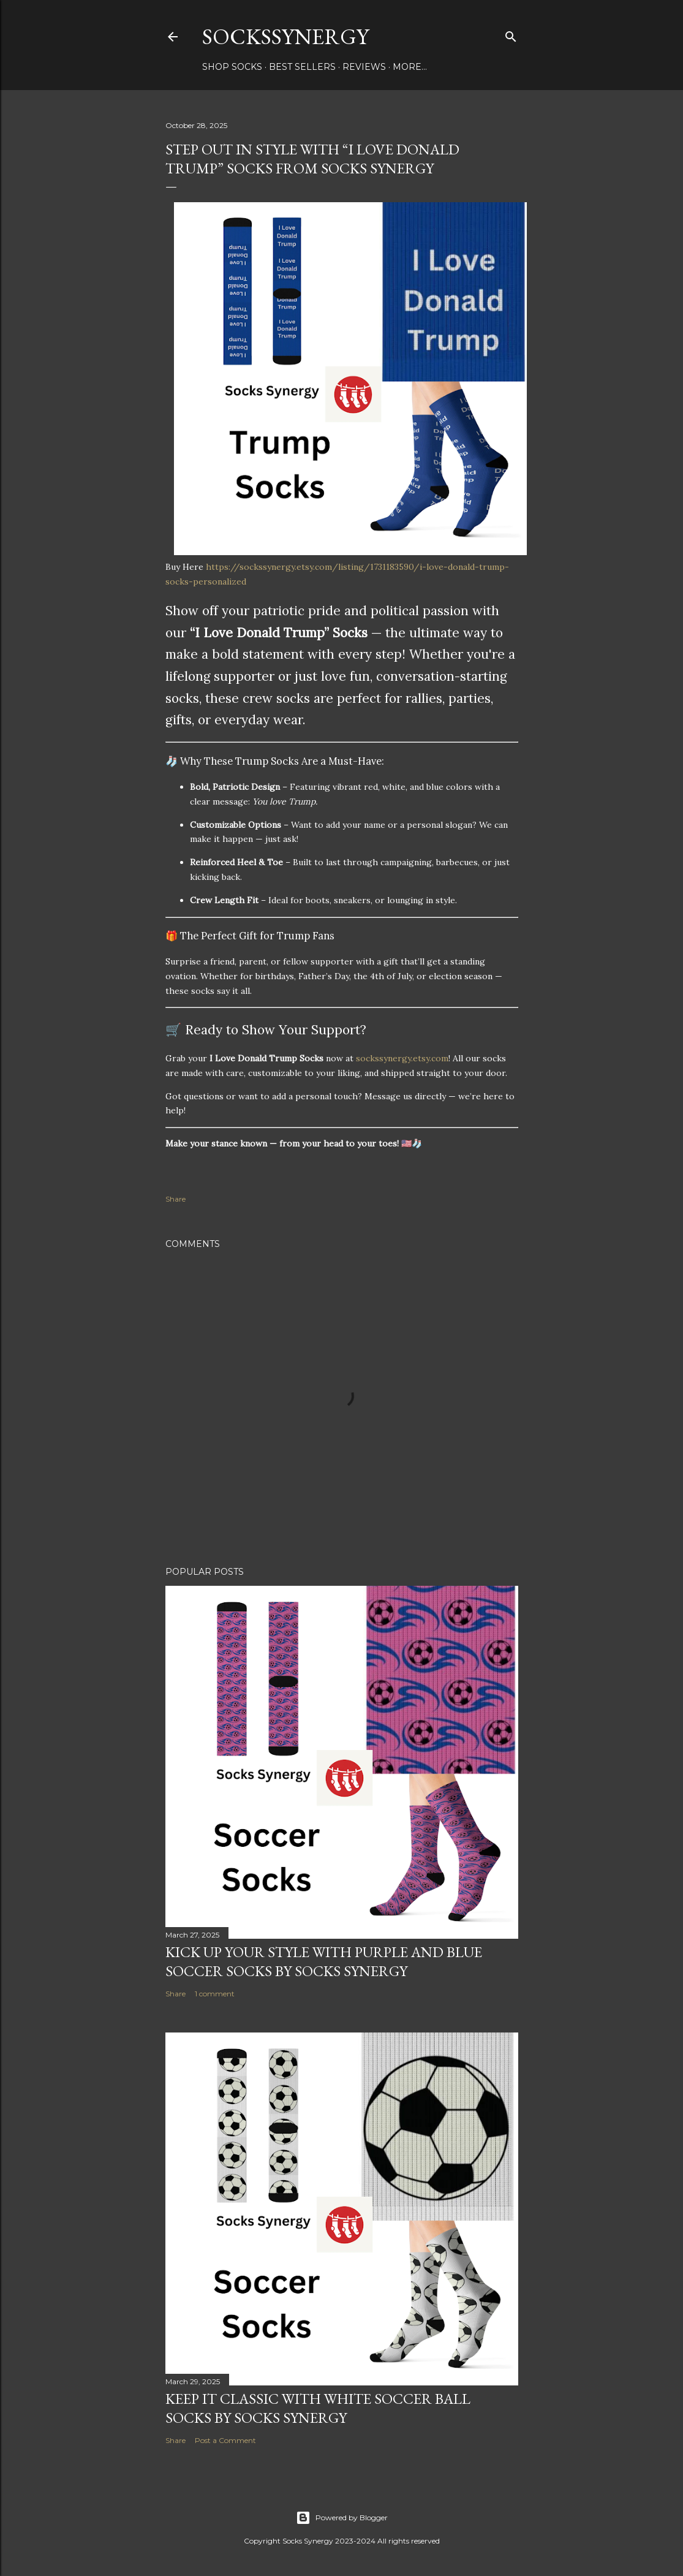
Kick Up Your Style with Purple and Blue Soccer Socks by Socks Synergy (323, 1961)
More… (410, 66)
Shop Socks (232, 66)
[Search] (511, 34)
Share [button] (175, 1198)
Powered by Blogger (342, 2517)
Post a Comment (225, 2440)
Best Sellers (302, 66)
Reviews (364, 66)
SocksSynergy (285, 36)
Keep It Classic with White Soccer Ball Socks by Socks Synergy (317, 2408)
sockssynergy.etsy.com (402, 1058)
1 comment (215, 1993)
